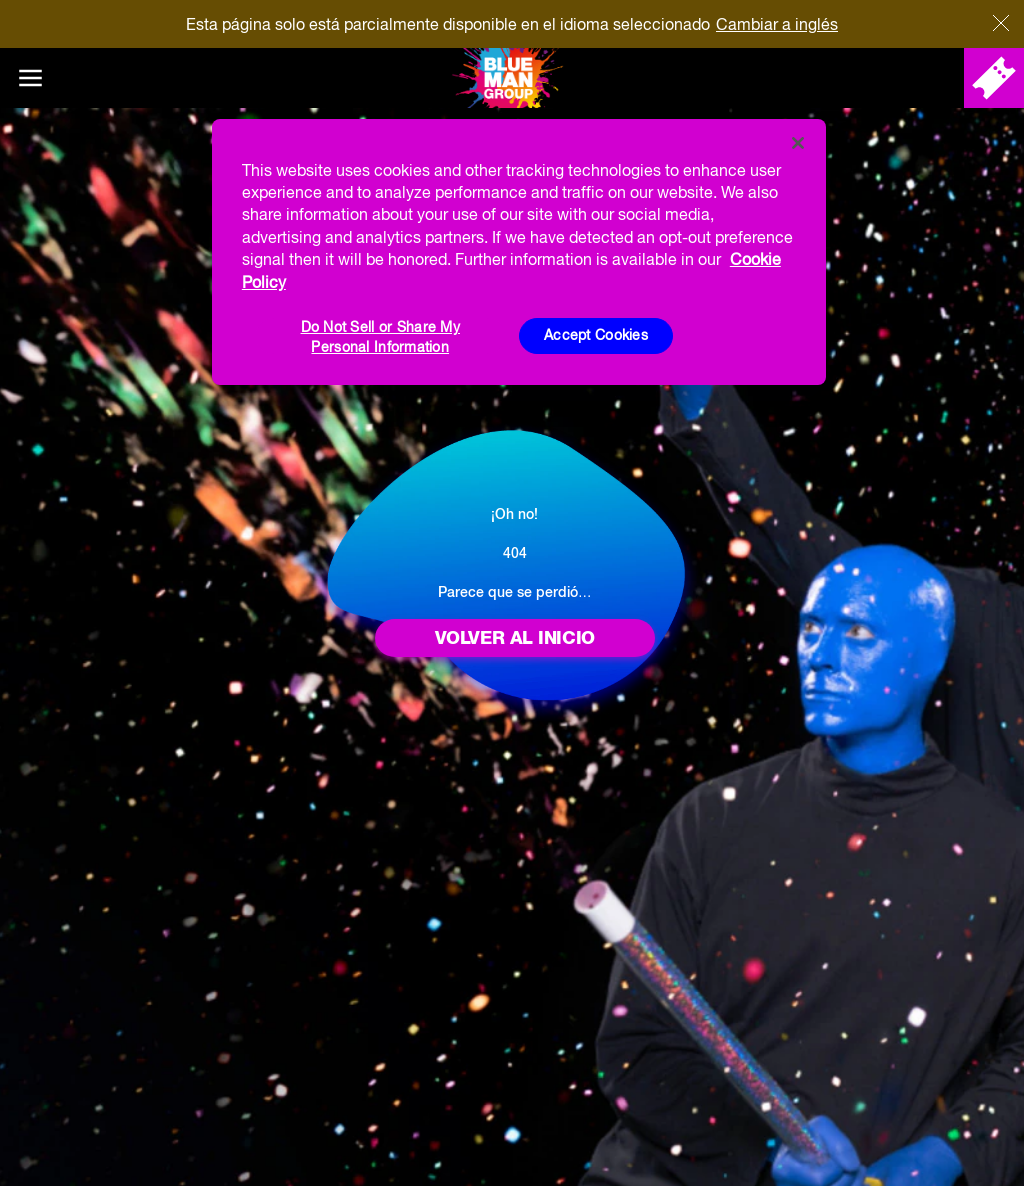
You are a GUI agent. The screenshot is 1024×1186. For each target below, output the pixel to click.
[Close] (798, 143)
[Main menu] (30, 78)
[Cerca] (1001, 23)
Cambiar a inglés (777, 24)
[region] (519, 252)
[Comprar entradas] (994, 78)
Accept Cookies (596, 335)
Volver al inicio (515, 637)
